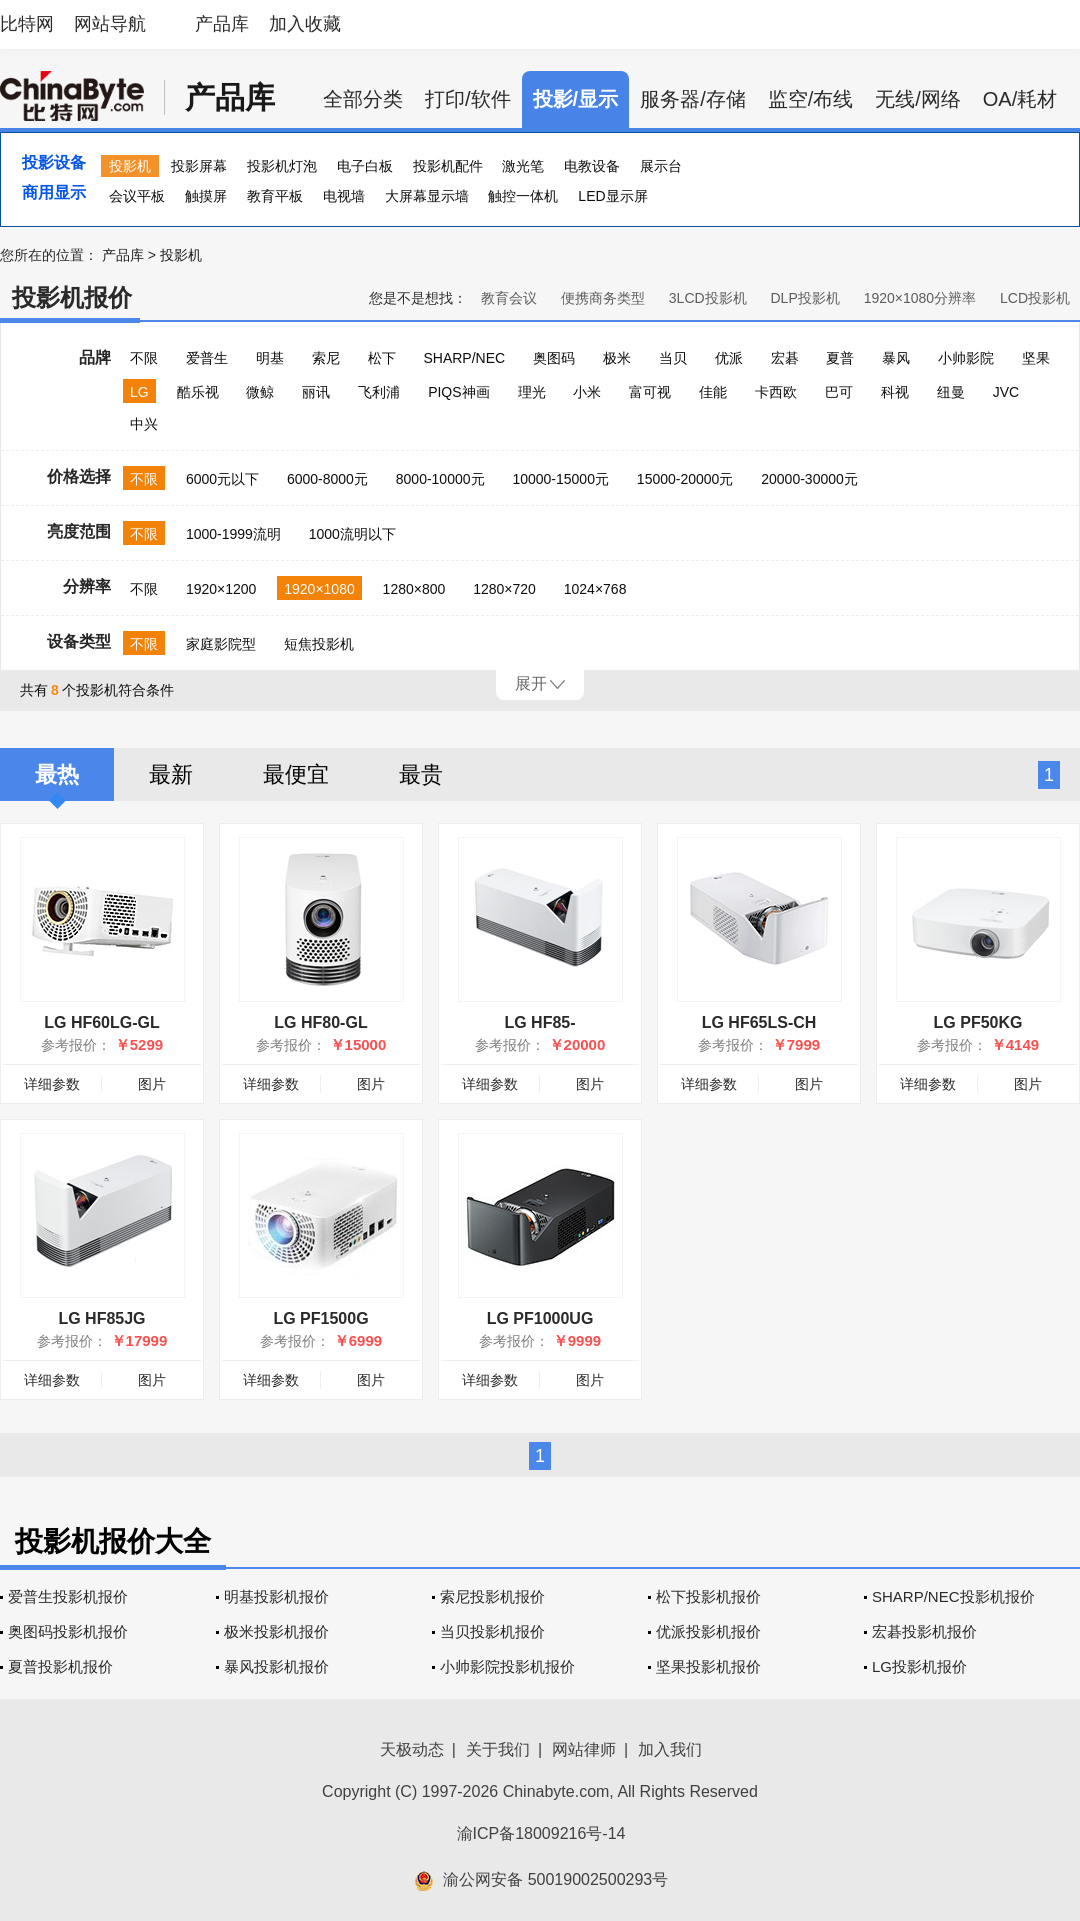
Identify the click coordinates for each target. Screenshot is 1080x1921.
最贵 (421, 774)
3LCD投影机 (708, 298)
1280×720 (504, 589)
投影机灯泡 (282, 166)
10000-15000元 (560, 479)
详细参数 (52, 1084)
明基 (270, 358)
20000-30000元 (809, 479)
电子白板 (365, 166)
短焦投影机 (319, 644)
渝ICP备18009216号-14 (541, 1833)
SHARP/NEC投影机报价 (953, 1596)
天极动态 (412, 1749)
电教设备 (592, 166)
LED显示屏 (612, 196)
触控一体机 (523, 196)
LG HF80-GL (320, 1022)
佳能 (713, 392)
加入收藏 (305, 24)
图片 (152, 1084)
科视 (895, 392)
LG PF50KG (978, 1022)
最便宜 (296, 774)
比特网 (27, 24)
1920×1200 (221, 589)
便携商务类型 (603, 298)
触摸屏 (206, 196)
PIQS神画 (458, 392)
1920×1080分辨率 (920, 298)
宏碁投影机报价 (924, 1631)
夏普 (840, 358)
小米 (587, 392)
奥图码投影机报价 (68, 1631)
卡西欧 (776, 392)
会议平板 (137, 196)
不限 (144, 358)
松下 (382, 358)
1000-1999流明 (233, 534)
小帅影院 (966, 358)
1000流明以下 (352, 534)
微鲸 (260, 392)
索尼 (326, 358)
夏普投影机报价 (60, 1666)
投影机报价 (72, 297)
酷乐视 (198, 392)
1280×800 (414, 589)
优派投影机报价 (708, 1631)
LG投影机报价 (919, 1666)
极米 (617, 358)
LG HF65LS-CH (759, 1022)
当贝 (673, 358)
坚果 (1036, 358)
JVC (1006, 392)
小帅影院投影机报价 (507, 1666)
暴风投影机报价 (276, 1666)
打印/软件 (468, 99)
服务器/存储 (693, 99)
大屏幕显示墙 (427, 196)
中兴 (144, 424)
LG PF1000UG (540, 1318)
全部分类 (363, 99)
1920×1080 (319, 589)
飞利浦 (379, 392)
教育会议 (509, 298)
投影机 (130, 166)
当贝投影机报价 (492, 1631)
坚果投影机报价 (708, 1666)
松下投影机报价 (708, 1596)
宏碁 (785, 358)
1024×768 (595, 589)
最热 (57, 774)
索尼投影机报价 (492, 1596)
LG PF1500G (320, 1318)
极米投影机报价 (276, 1631)
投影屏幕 (199, 166)
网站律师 (584, 1749)
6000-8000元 (327, 479)
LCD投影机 (1035, 298)
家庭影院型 (221, 644)
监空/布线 (811, 99)
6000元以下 (222, 479)
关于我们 (498, 1749)
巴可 (839, 392)
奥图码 (554, 358)
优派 (729, 358)
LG (139, 392)
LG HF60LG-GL (102, 1022)
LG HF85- (539, 1022)
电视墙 (344, 196)
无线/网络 (918, 99)
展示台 (661, 166)
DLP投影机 (805, 298)
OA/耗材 (1020, 99)
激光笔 (523, 166)
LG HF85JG (101, 1318)
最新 (171, 774)
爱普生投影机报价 (68, 1596)
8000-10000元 (440, 479)
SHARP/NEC (464, 358)
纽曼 (951, 392)
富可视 (650, 392)
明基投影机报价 (276, 1596)
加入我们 (670, 1749)
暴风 (896, 358)
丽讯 (316, 392)
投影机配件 (448, 166)
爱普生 (207, 358)
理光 (532, 392)
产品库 (222, 24)
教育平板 (275, 196)
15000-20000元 (685, 479)
